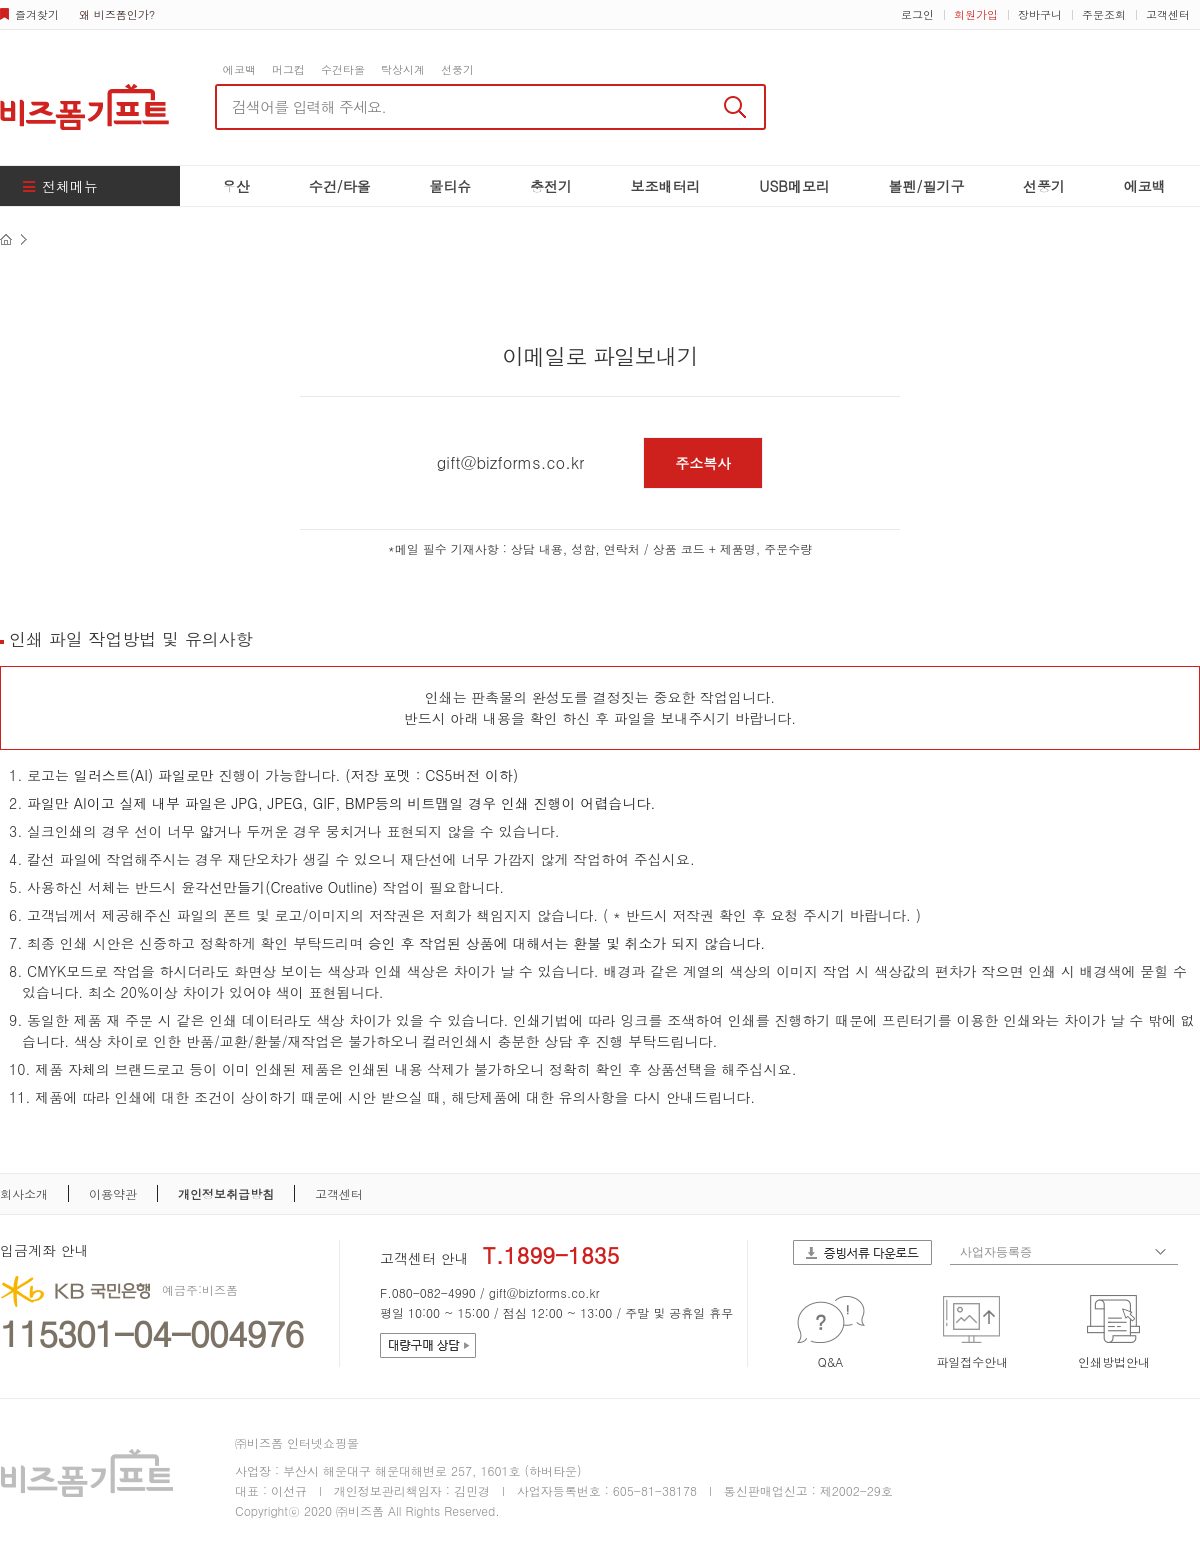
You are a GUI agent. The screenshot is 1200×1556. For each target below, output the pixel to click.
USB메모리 (794, 186)
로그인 (917, 14)
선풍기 (457, 69)
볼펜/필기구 (927, 186)
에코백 (239, 69)
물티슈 (450, 186)
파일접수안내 (972, 1361)
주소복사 (703, 463)
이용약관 (113, 1193)
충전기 (551, 186)
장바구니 (1040, 14)
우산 (236, 186)
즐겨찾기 (37, 14)
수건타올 (343, 69)
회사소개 (24, 1193)
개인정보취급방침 (226, 1193)
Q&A (831, 1361)
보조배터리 (666, 186)
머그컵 (288, 69)
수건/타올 (340, 186)
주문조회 (1104, 14)
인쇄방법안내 (1114, 1361)
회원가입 (976, 14)
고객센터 (1168, 14)
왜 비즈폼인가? (117, 14)
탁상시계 (403, 69)
